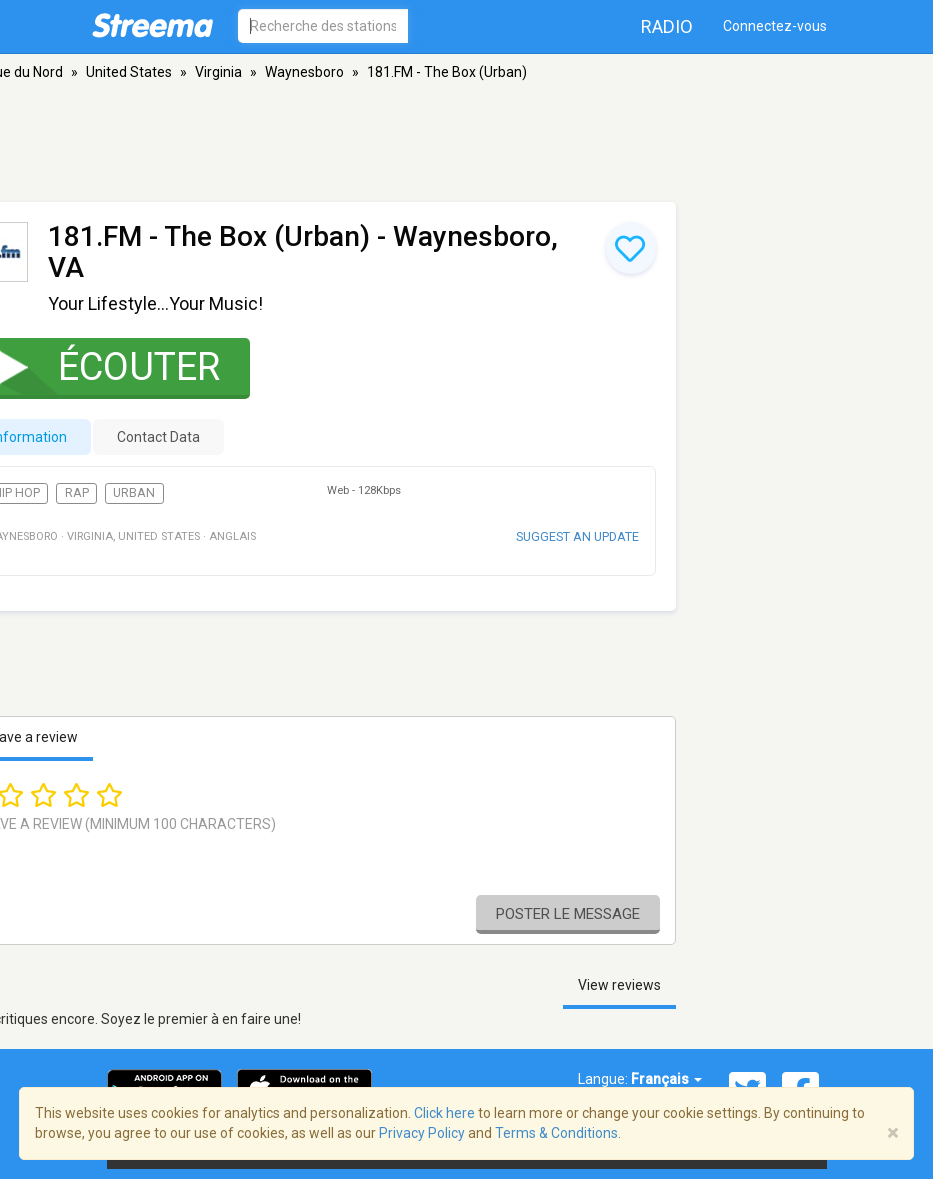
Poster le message (568, 914)
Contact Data (158, 437)
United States (129, 72)
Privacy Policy (422, 1133)
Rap (77, 493)
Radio (667, 26)
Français (666, 1079)
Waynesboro (304, 72)
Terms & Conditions (556, 1133)
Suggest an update (577, 536)
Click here (444, 1113)
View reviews (619, 985)
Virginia (218, 72)
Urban (134, 493)
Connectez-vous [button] (775, 26)
